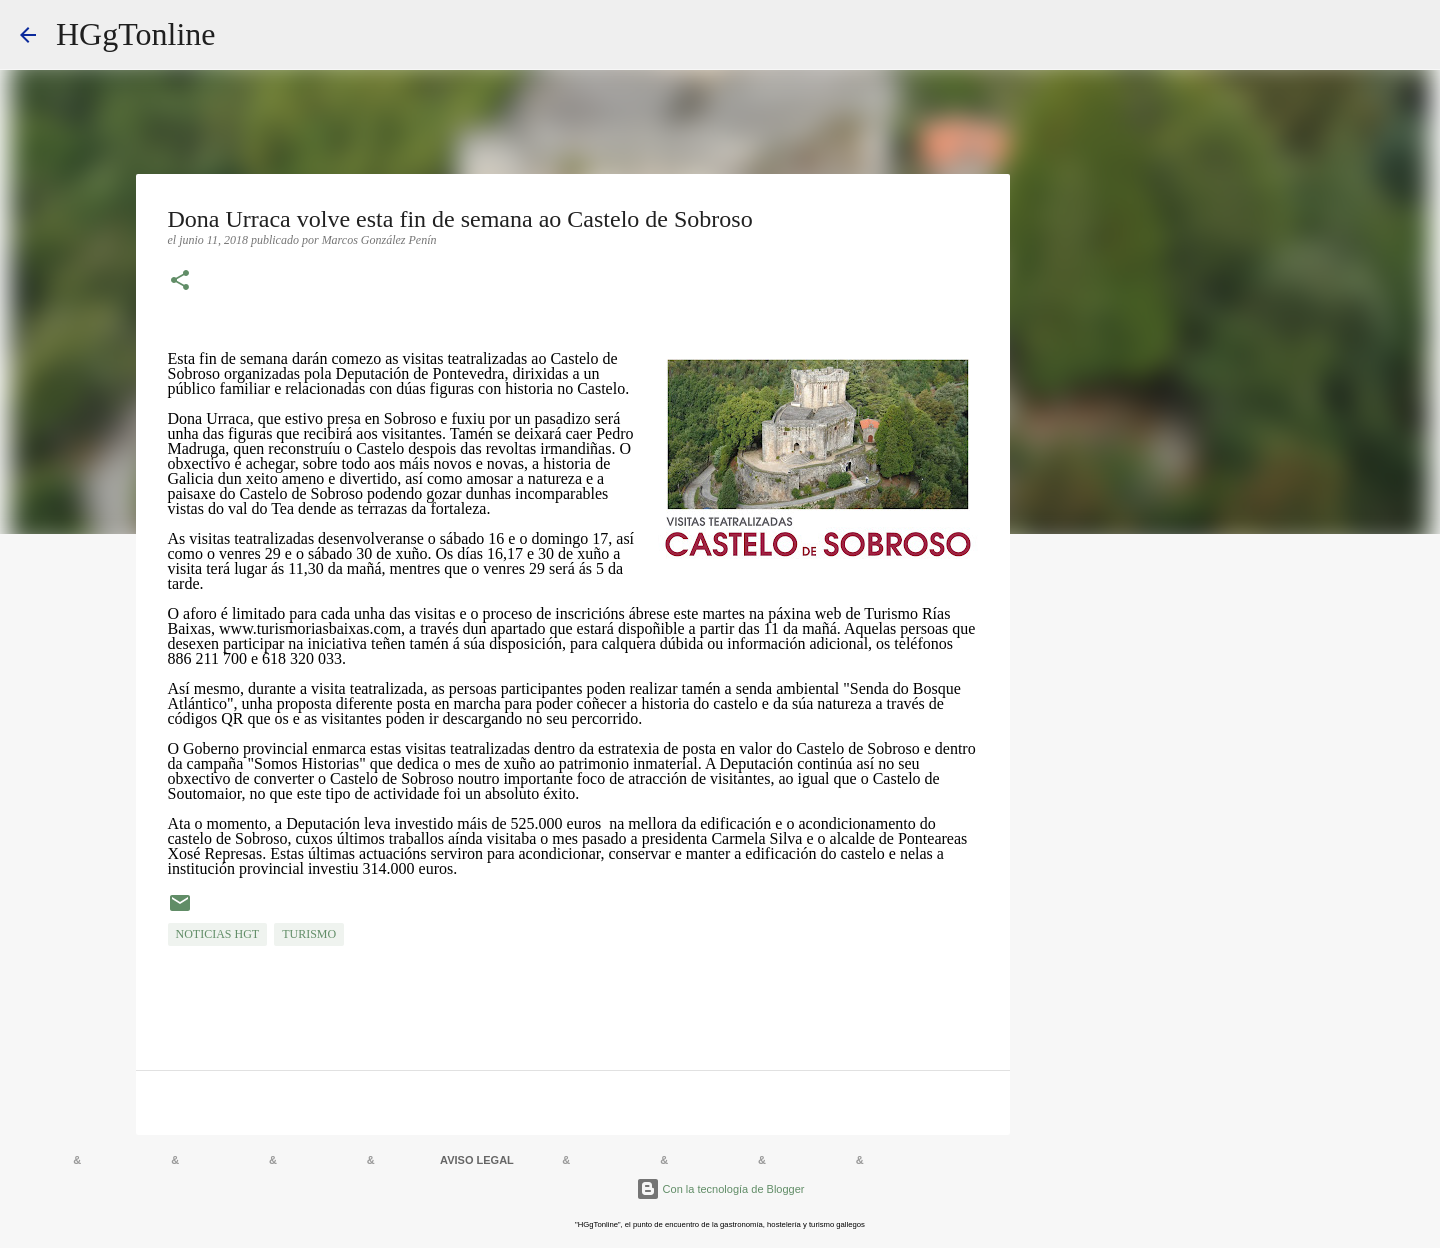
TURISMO (309, 934)
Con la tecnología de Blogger (720, 1189)
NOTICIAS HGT (218, 934)
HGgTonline (136, 34)
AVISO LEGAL (477, 1160)
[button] (180, 282)
